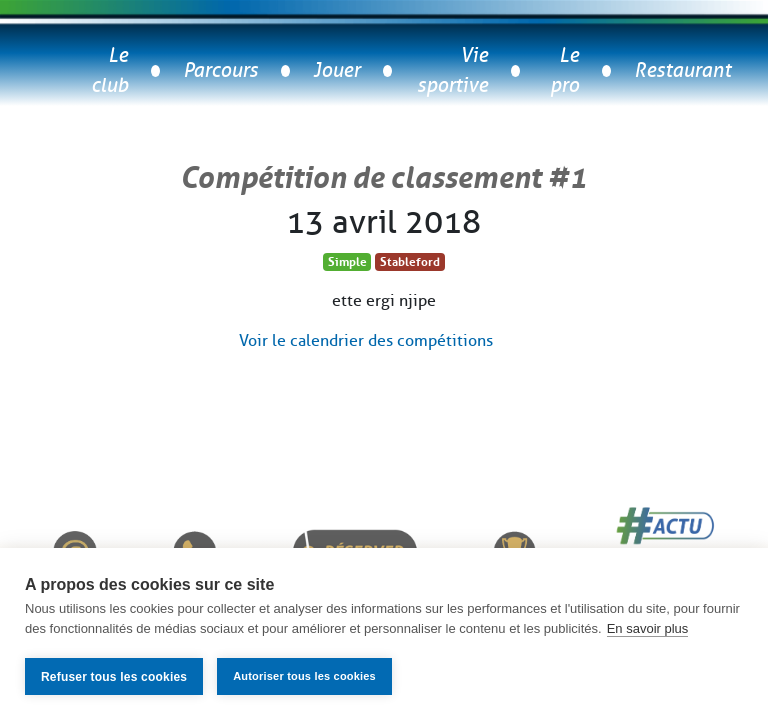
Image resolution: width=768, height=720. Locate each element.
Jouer (336, 70)
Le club (109, 70)
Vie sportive (452, 70)
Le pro (564, 70)
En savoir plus (648, 628)
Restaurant (682, 70)
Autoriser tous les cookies (304, 676)
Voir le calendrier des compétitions (366, 340)
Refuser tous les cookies (114, 677)
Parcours (220, 70)
